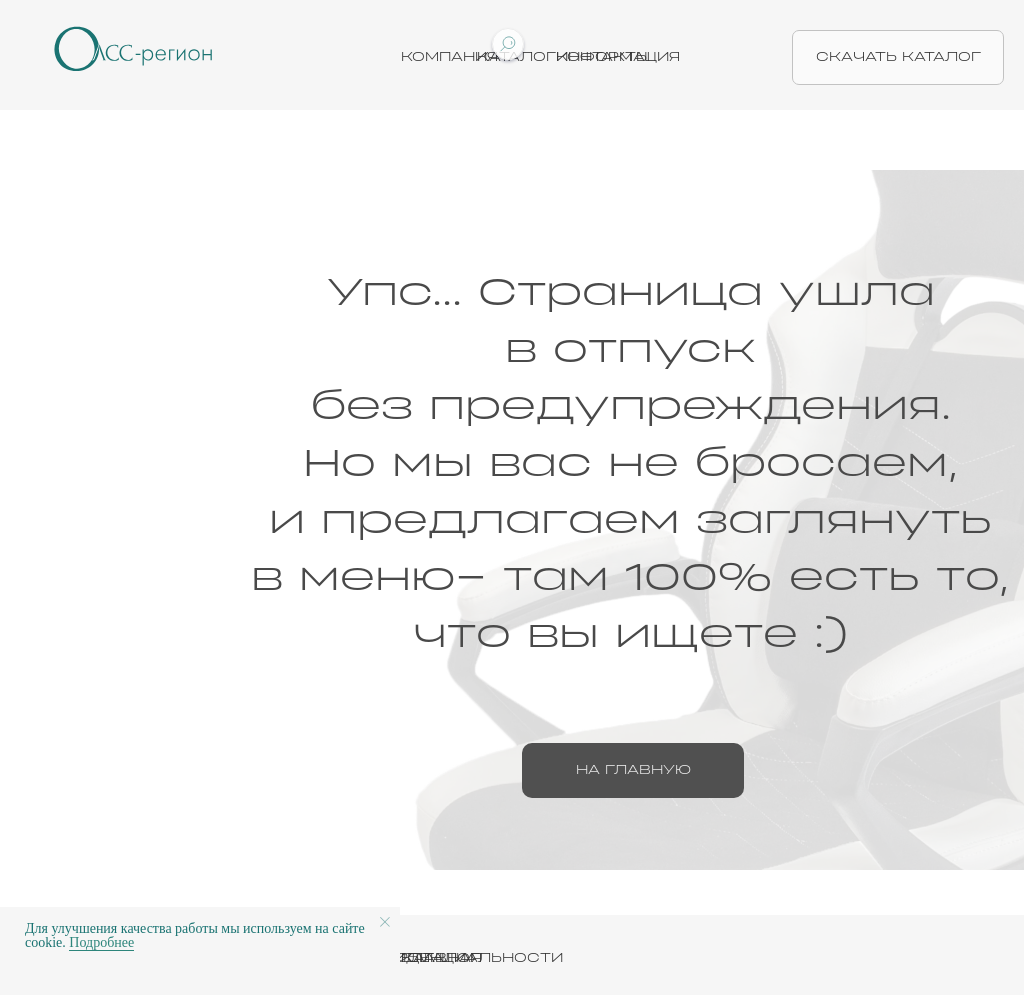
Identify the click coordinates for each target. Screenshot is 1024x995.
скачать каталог (898, 57)
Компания (449, 57)
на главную (633, 770)
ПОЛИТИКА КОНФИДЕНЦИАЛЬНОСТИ (402, 958)
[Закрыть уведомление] (385, 922)
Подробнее (101, 942)
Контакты (603, 57)
